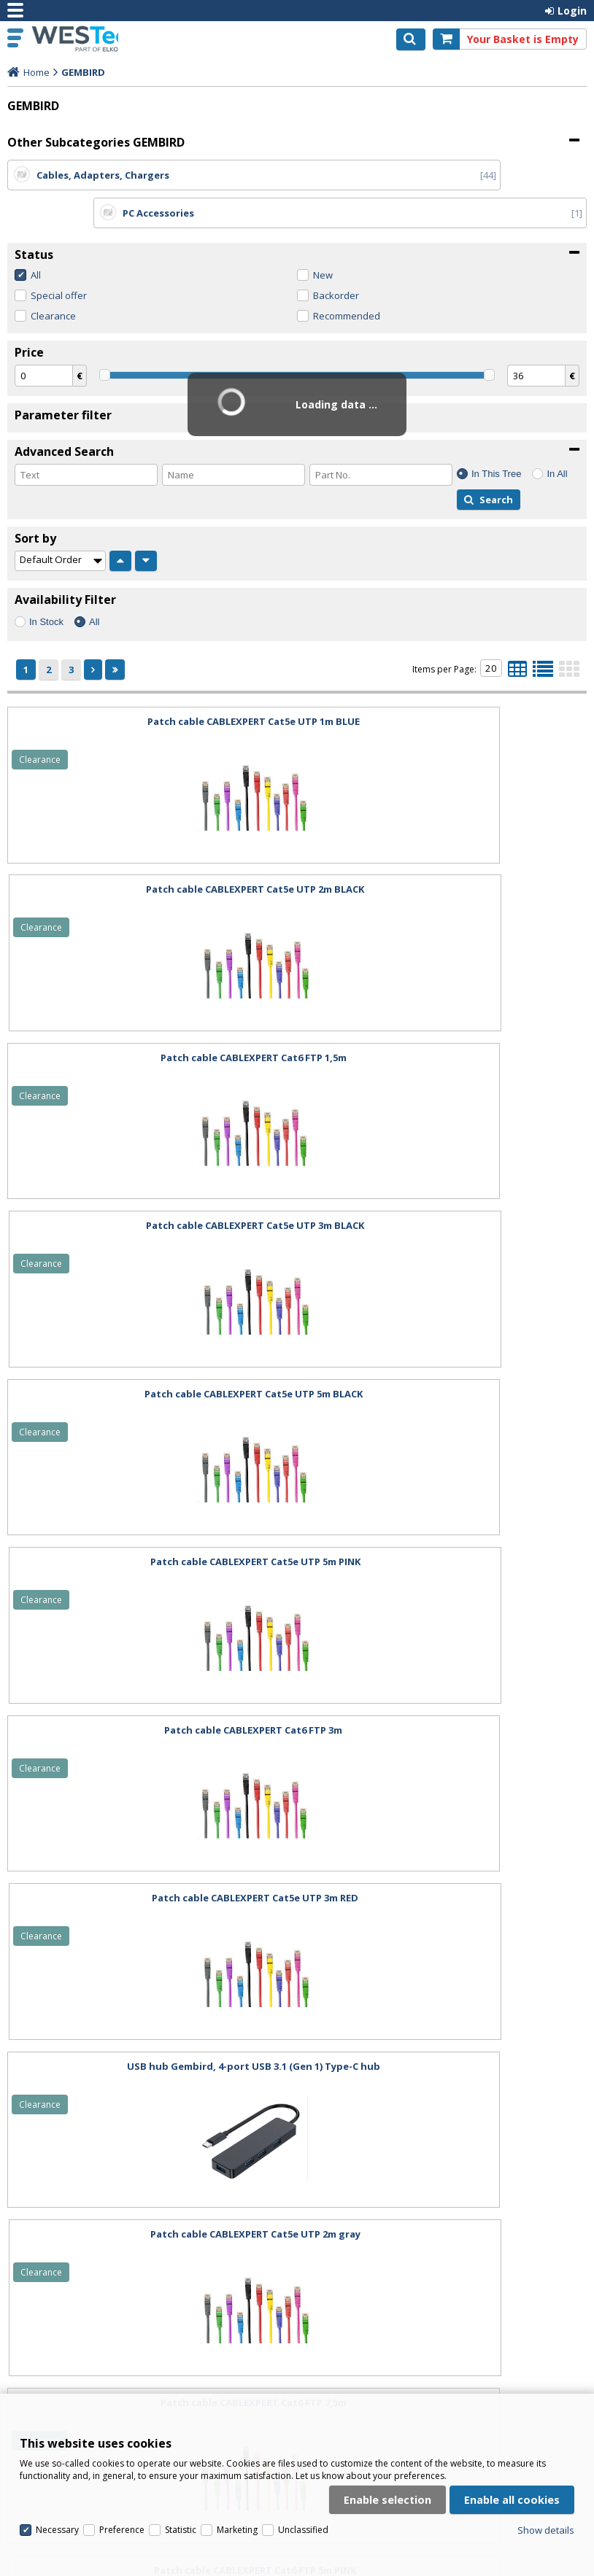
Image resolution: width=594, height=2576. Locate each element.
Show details (545, 2406)
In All (557, 435)
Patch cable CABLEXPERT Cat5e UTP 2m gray (444, 1355)
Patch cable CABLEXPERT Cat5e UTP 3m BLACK (445, 851)
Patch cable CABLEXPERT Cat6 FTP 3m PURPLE (444, 1692)
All (36, 237)
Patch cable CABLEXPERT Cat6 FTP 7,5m (149, 1523)
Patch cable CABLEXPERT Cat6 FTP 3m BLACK (150, 2028)
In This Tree (496, 435)
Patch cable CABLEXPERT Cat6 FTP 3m (150, 1187)
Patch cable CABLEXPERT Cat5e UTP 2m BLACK (445, 683)
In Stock (46, 583)
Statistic (180, 2406)
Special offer (59, 257)
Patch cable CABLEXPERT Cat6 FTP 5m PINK (445, 1523)
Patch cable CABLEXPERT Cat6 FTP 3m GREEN (444, 1859)
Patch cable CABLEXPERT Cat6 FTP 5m (150, 1692)
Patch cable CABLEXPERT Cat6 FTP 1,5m (149, 851)
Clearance (53, 277)
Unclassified (303, 2406)
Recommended (346, 277)
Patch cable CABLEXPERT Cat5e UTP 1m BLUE (149, 683)
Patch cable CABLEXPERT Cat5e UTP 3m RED (445, 1187)
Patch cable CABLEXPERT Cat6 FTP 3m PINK (149, 1859)
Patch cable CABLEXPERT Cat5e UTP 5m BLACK (149, 1019)
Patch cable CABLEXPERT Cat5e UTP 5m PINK (444, 1019)
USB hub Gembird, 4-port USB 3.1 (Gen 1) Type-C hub (149, 1355)
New (323, 237)
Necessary (57, 2406)
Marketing (237, 2406)
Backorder (336, 257)
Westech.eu (74, 39)
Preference (121, 2406)
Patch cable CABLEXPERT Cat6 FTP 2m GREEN (444, 2028)
